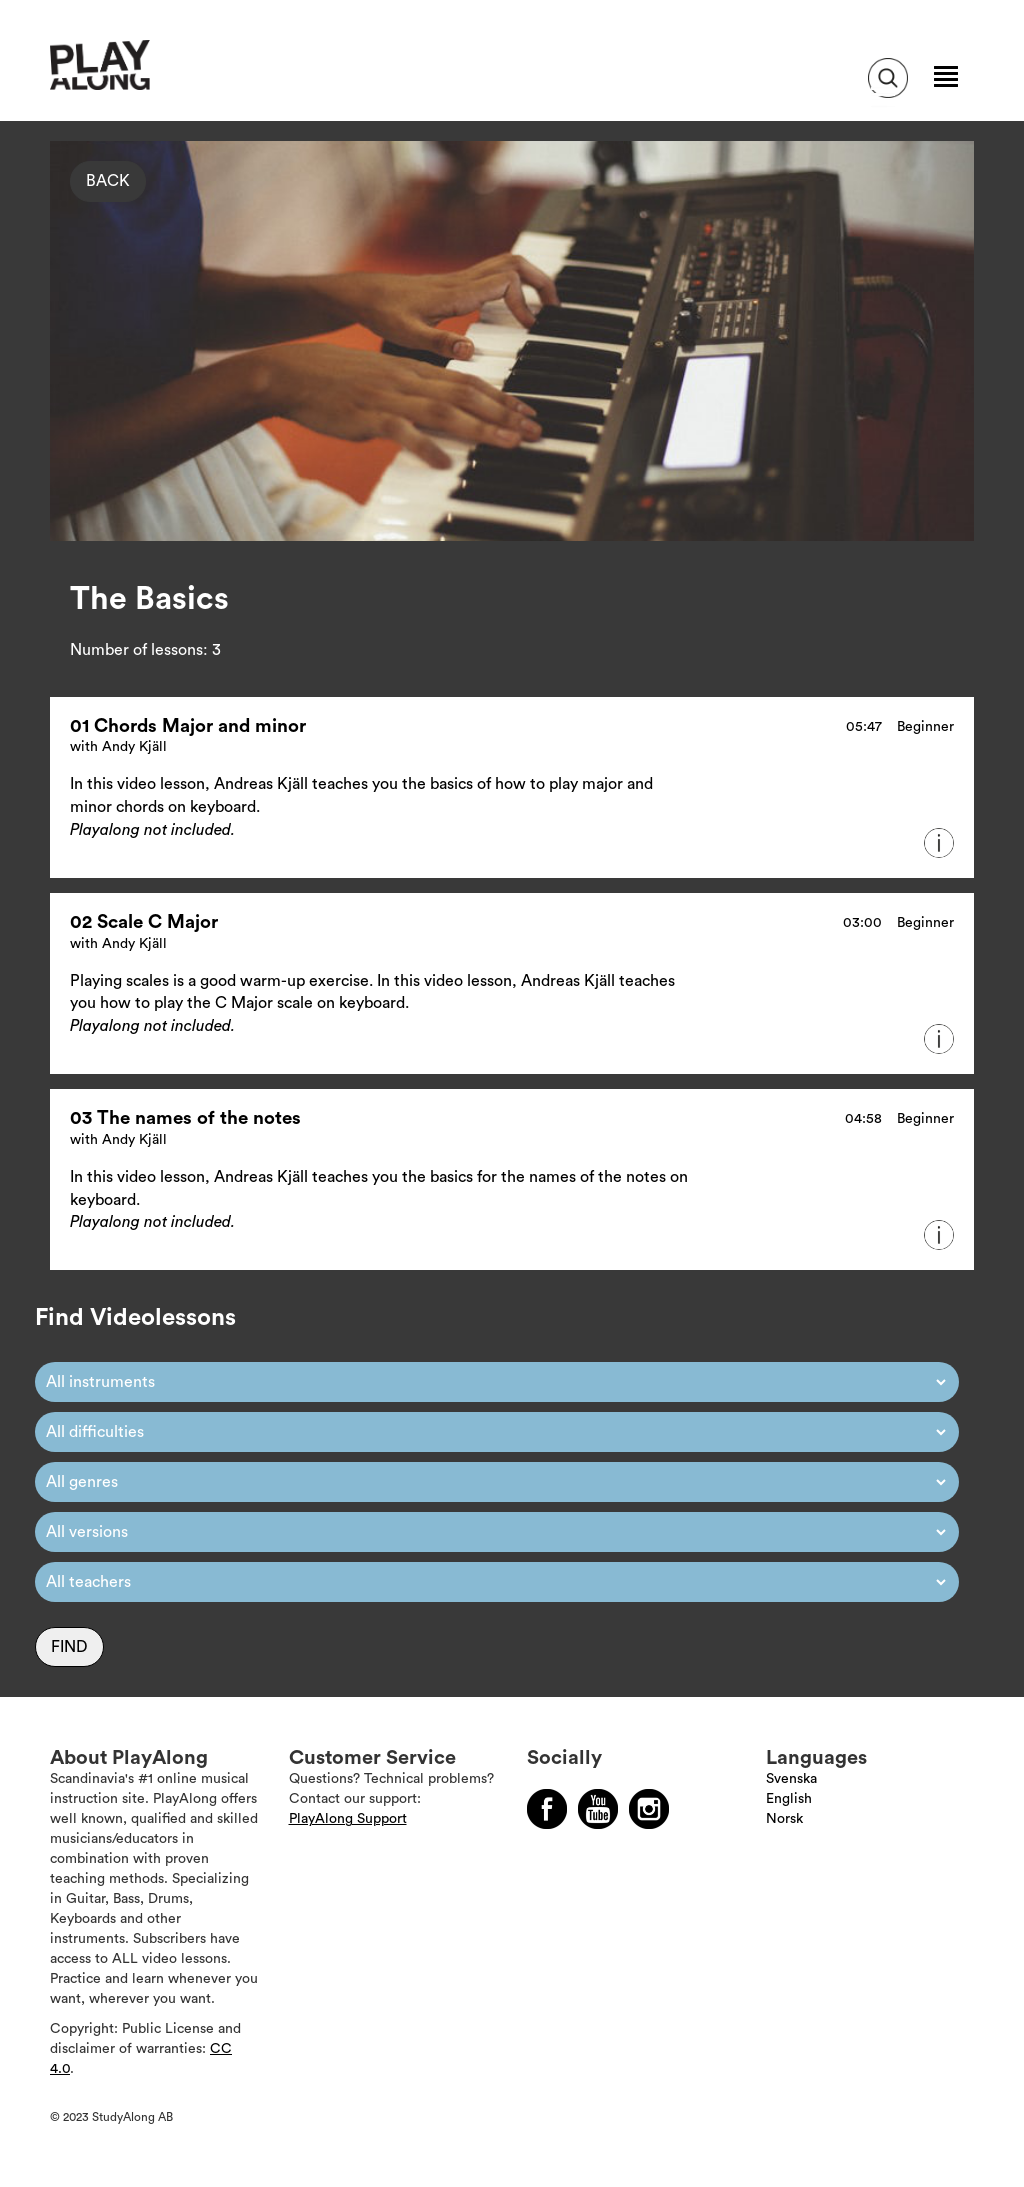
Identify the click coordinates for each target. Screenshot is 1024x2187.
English (789, 1799)
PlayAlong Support (348, 1819)
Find (69, 1647)
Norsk (784, 1819)
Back (108, 181)
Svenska (791, 1779)
